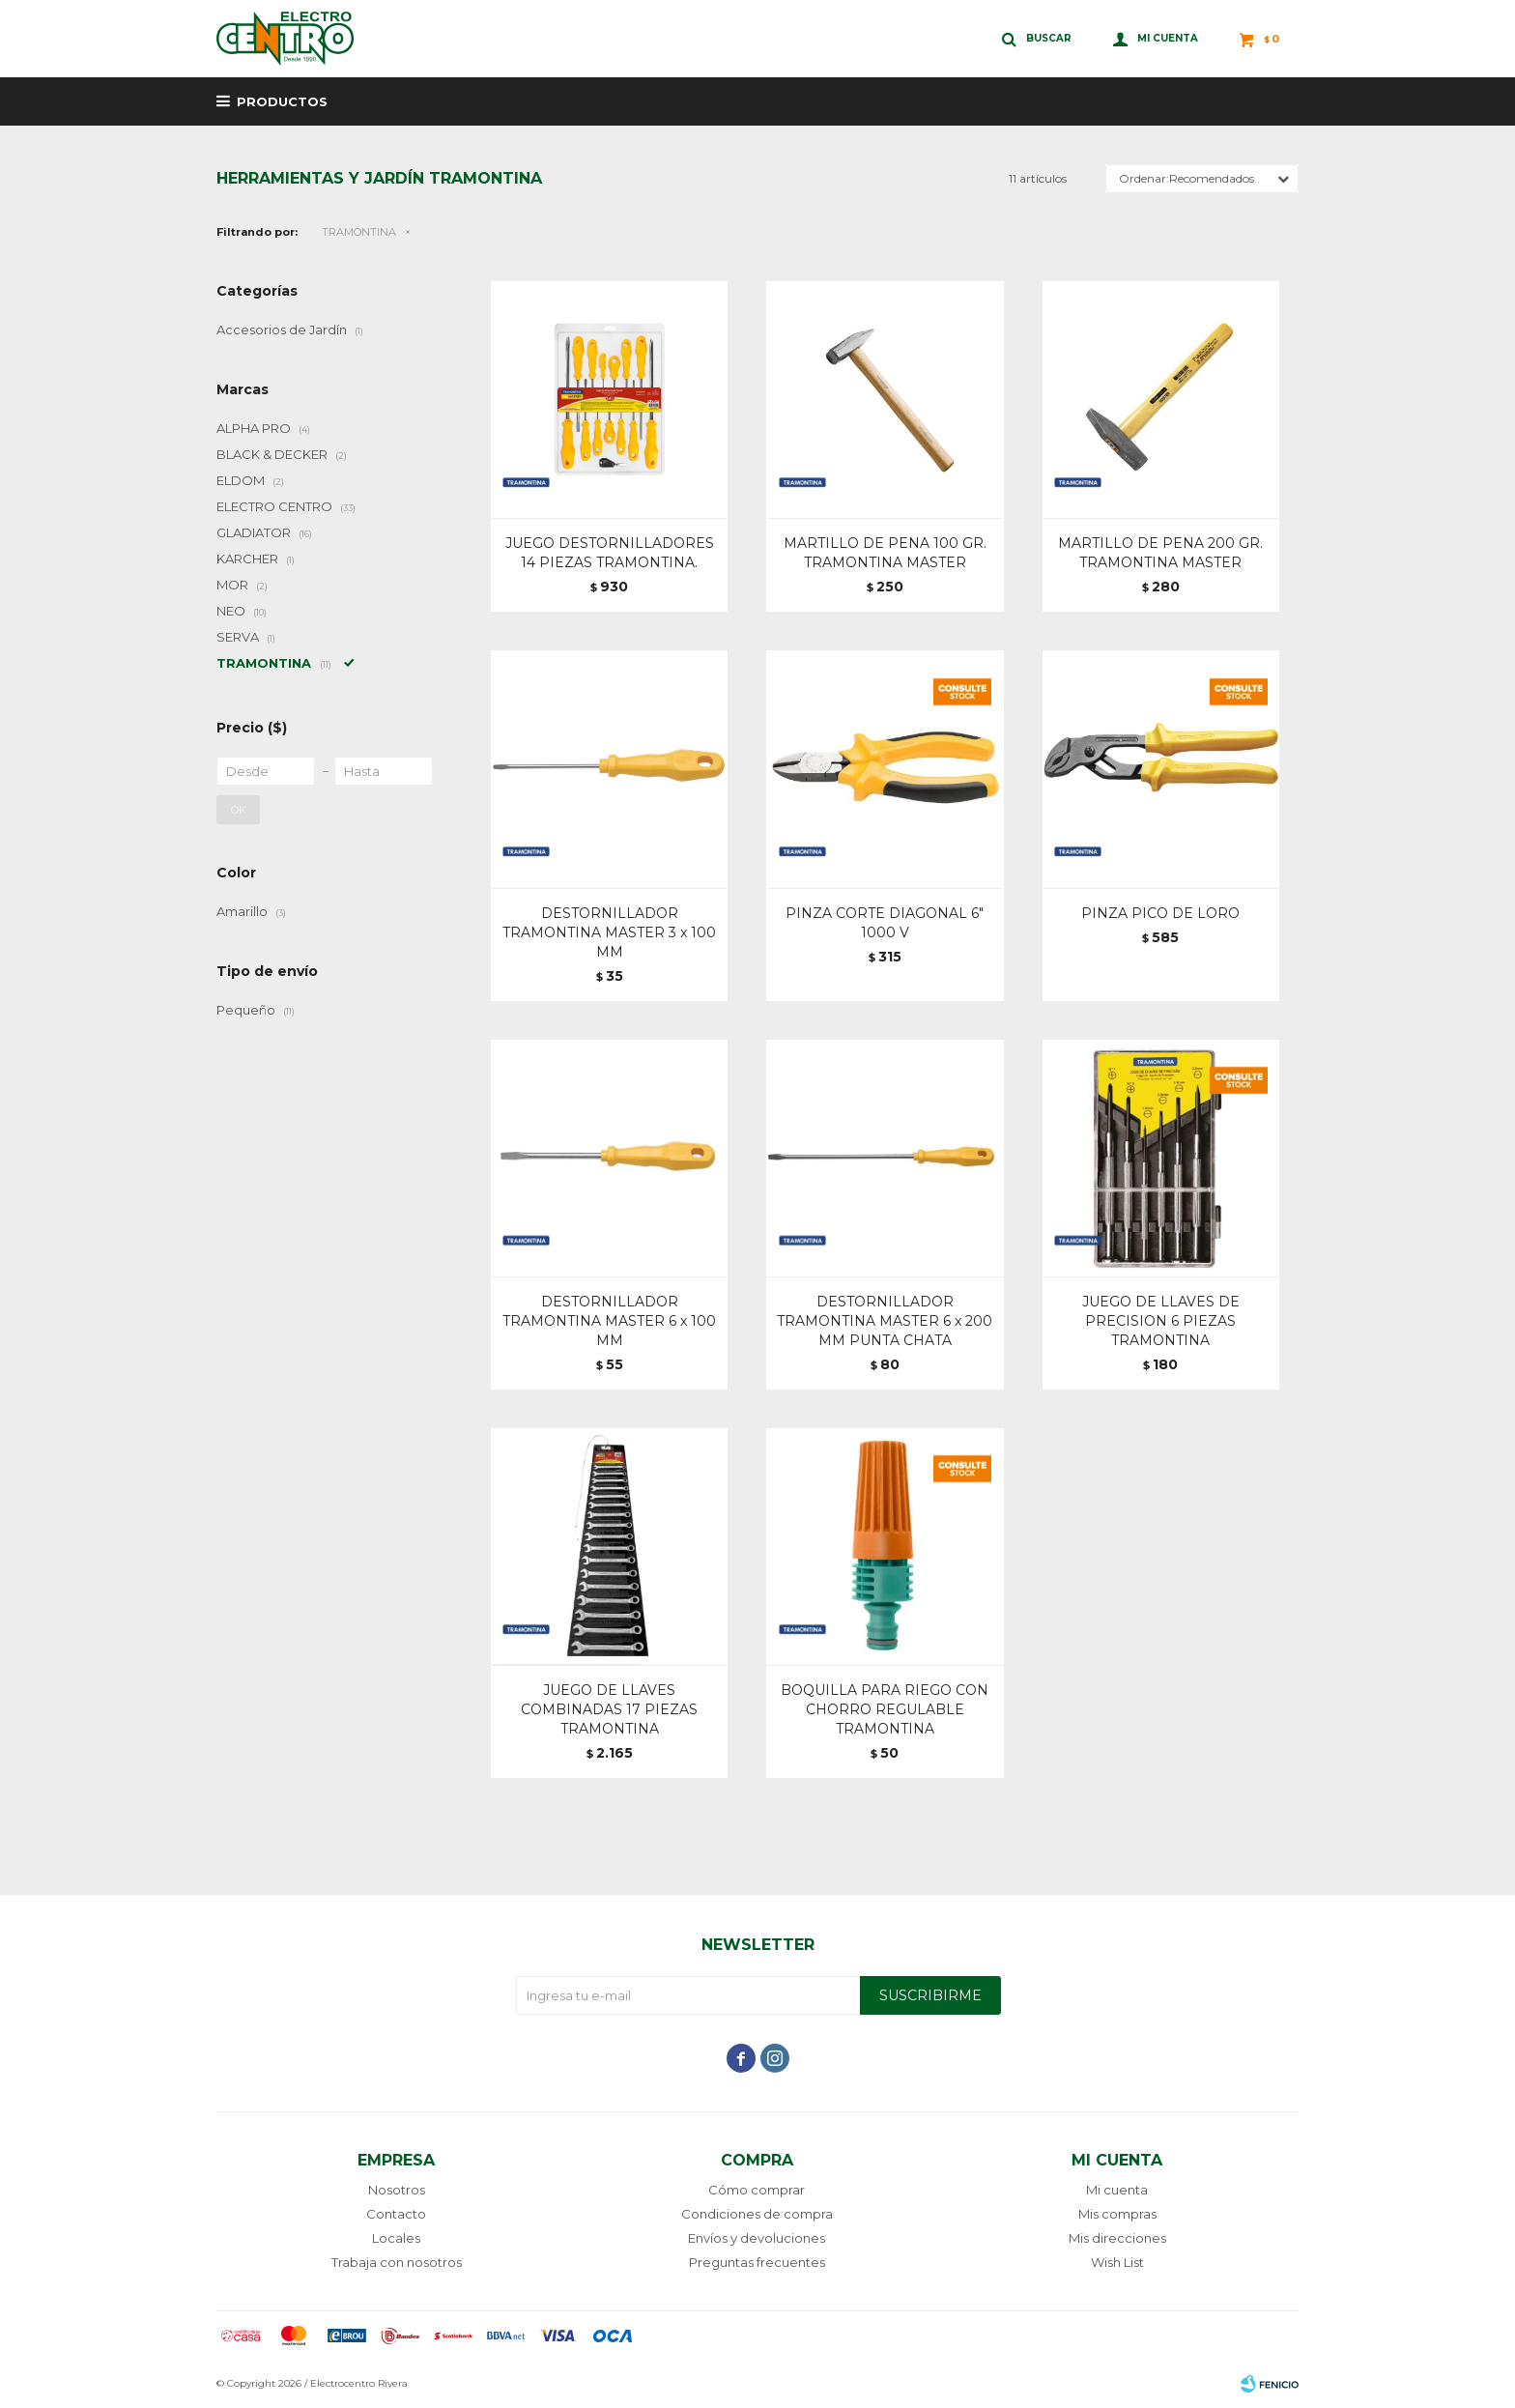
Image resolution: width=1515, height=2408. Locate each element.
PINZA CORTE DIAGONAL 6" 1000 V (885, 922)
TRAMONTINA (359, 232)
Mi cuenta (1117, 2189)
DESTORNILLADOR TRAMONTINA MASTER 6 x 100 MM (609, 1321)
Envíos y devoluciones (756, 2238)
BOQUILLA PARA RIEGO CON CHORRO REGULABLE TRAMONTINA (884, 1709)
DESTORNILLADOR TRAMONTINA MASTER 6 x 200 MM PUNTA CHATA (884, 1321)
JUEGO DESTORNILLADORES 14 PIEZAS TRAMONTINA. (609, 552)
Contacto (396, 2214)
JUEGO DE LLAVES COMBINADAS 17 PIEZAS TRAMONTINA (609, 1709)
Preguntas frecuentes (757, 2262)
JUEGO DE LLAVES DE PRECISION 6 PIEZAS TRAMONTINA (1161, 1321)
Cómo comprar (756, 2189)
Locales (396, 2238)
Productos (282, 101)
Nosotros (396, 2189)
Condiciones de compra (757, 2214)
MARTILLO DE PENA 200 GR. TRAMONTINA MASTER (1160, 552)
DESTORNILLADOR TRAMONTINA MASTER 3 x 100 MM (609, 932)
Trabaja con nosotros (396, 2262)
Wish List (1117, 2262)
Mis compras (1117, 2214)
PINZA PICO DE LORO (1160, 913)
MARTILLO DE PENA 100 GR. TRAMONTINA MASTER (885, 552)
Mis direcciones (1117, 2238)
